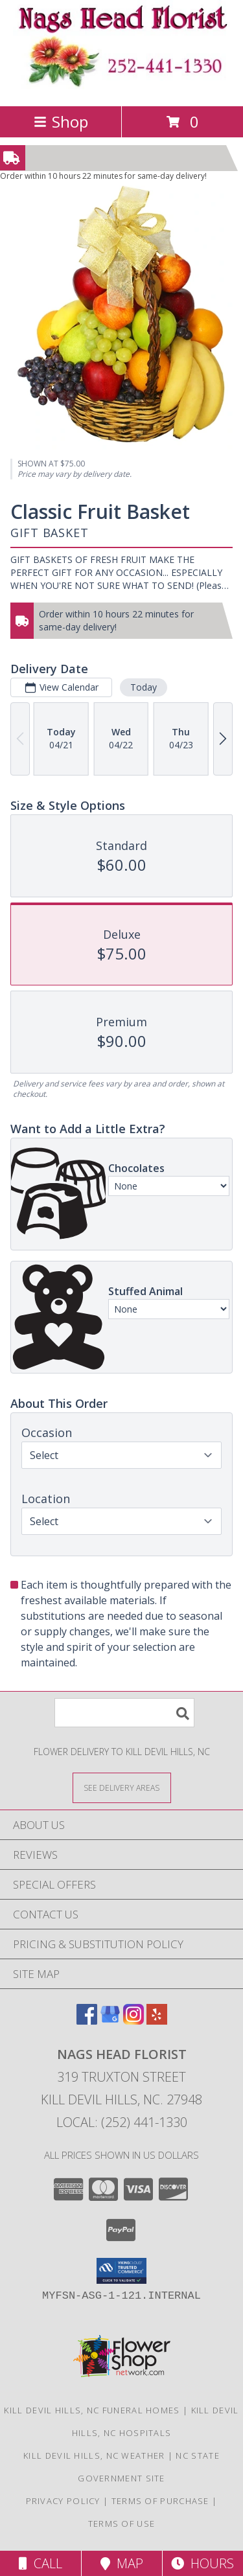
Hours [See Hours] (202, 2563)
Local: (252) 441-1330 (121, 2122)
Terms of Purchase (160, 2501)
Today (143, 687)
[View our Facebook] (86, 2020)
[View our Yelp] (156, 2020)
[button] (121, 2271)
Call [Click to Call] (40, 2563)
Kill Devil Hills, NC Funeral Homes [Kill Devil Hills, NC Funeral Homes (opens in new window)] (91, 2410)
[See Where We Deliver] (122, 1787)
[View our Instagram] (133, 2020)
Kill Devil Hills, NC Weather (94, 2455)
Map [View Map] (121, 2563)
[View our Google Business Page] (110, 2020)
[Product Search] (124, 1712)
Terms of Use (122, 2523)
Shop (61, 121)
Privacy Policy (63, 2501)
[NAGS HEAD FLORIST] (122, 87)
